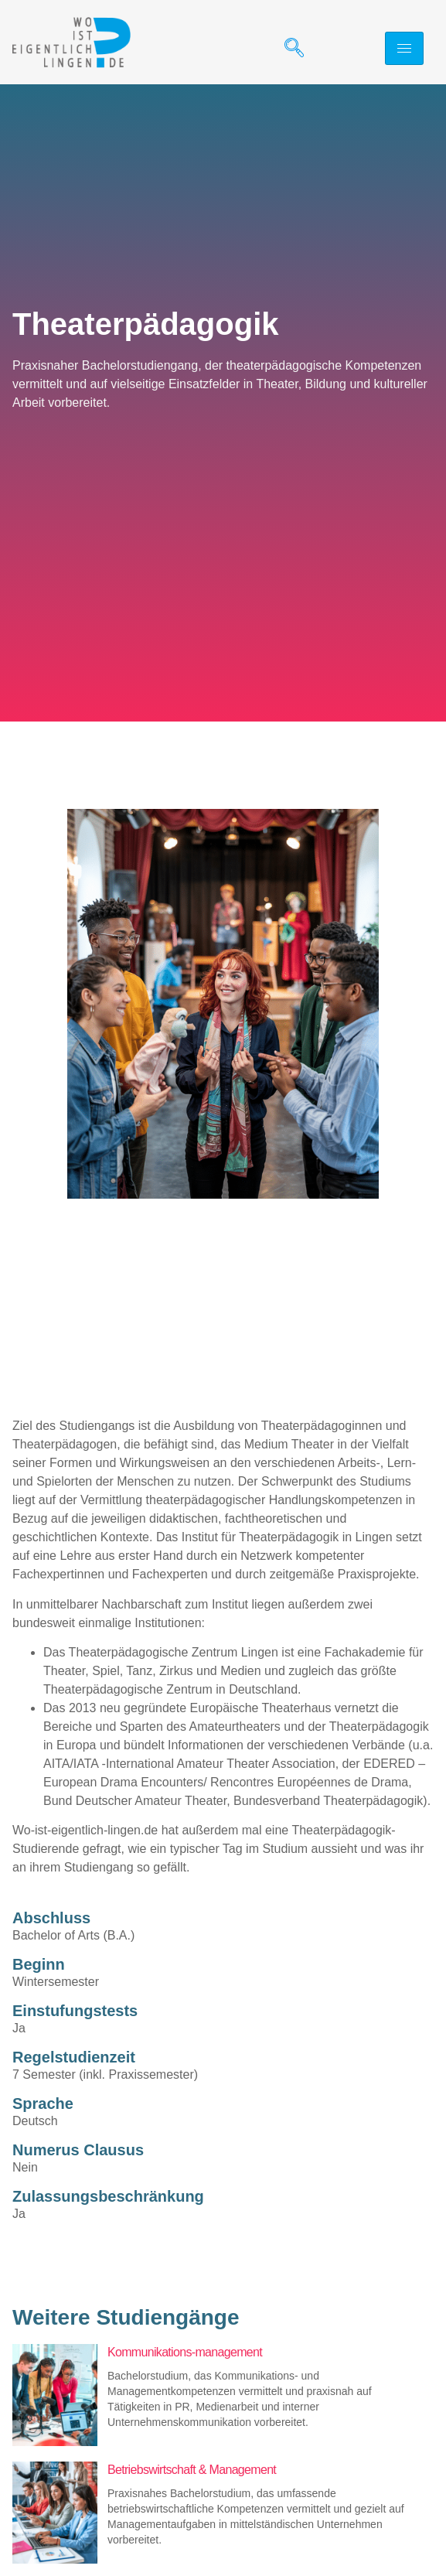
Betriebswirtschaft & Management (191, 2469)
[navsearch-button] (288, 48)
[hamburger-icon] (404, 48)
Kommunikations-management (184, 2352)
